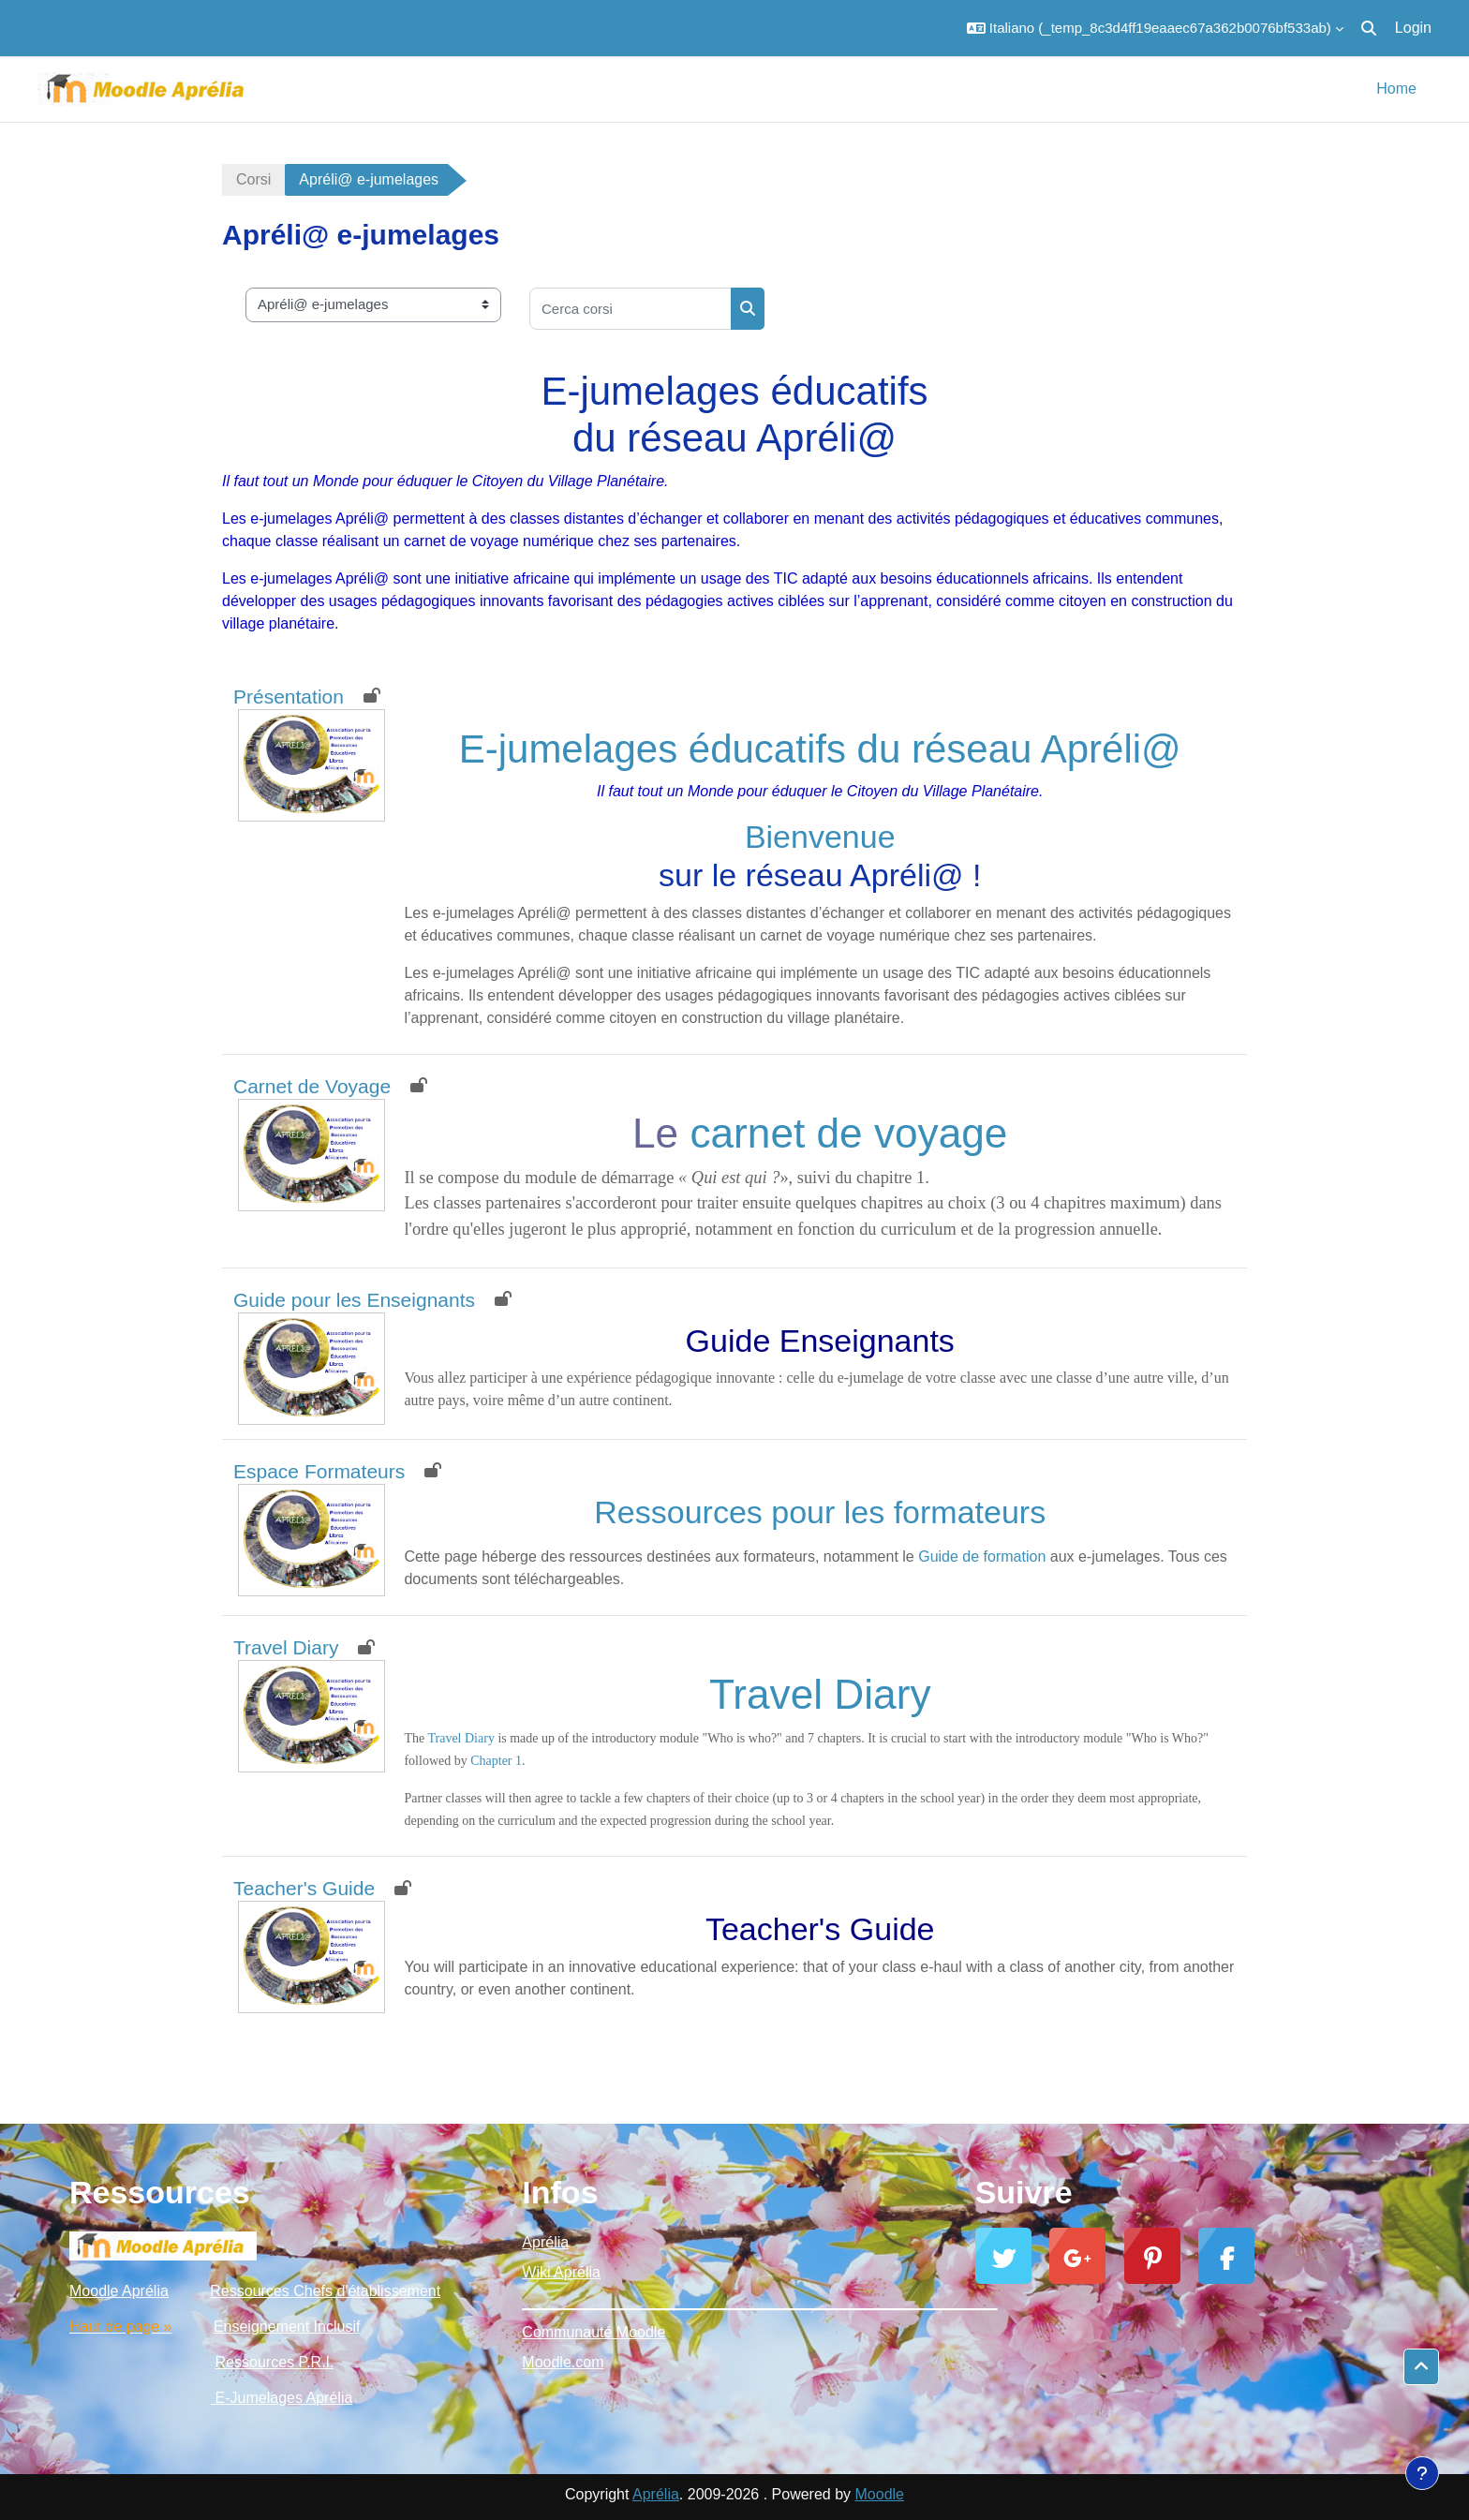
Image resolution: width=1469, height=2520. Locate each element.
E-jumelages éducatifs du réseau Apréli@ (820, 749)
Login (1413, 28)
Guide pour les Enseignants (354, 1300)
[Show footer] (1422, 2473)
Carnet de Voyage (312, 1086)
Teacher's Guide (304, 1888)
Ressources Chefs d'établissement (325, 2291)
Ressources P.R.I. (274, 2362)
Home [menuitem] (1396, 88)
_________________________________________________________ (734, 2302)
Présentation (288, 696)
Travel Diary (285, 1647)
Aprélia (545, 2242)
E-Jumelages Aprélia (281, 2398)
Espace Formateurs (319, 1471)
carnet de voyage (848, 1133)
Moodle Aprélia (119, 2291)
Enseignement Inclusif (287, 2327)
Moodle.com (562, 2362)
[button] (1155, 28)
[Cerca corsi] (630, 309)
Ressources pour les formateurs (820, 1512)
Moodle (879, 2494)
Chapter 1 (496, 1761)
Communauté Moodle (593, 2332)
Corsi (253, 179)
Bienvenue (820, 836)
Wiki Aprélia (561, 2272)
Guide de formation (982, 1556)
